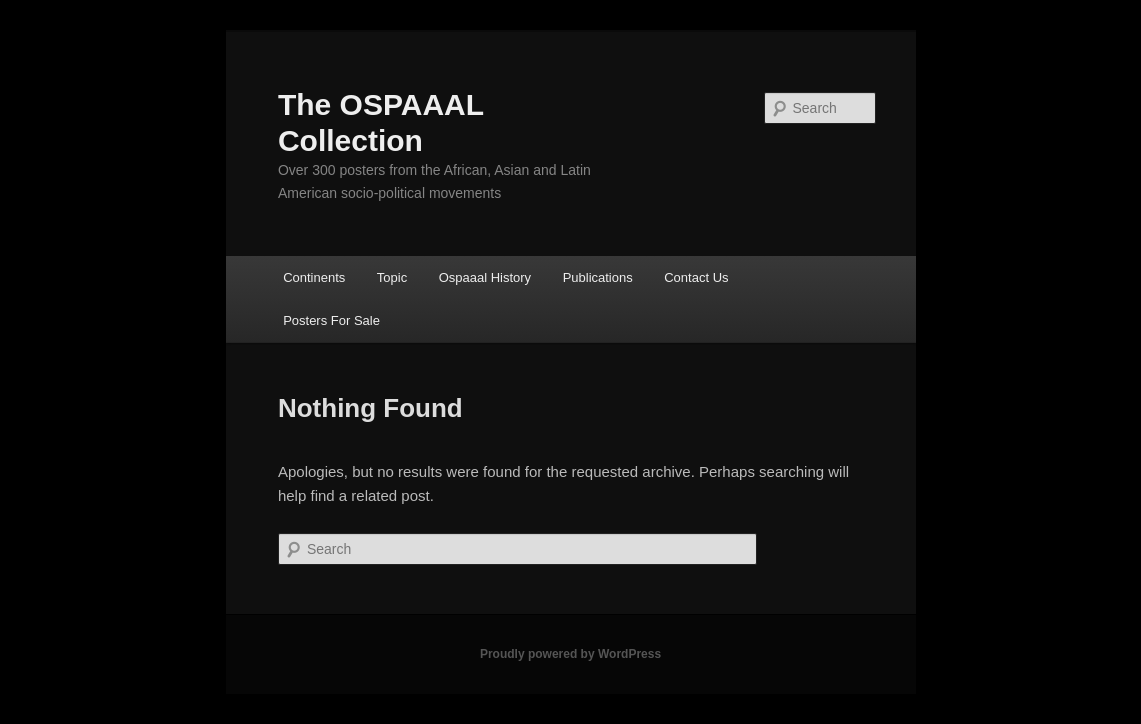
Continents (314, 277)
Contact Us (696, 277)
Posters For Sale (331, 320)
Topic (392, 277)
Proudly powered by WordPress (570, 654)
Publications (598, 277)
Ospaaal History (485, 277)
